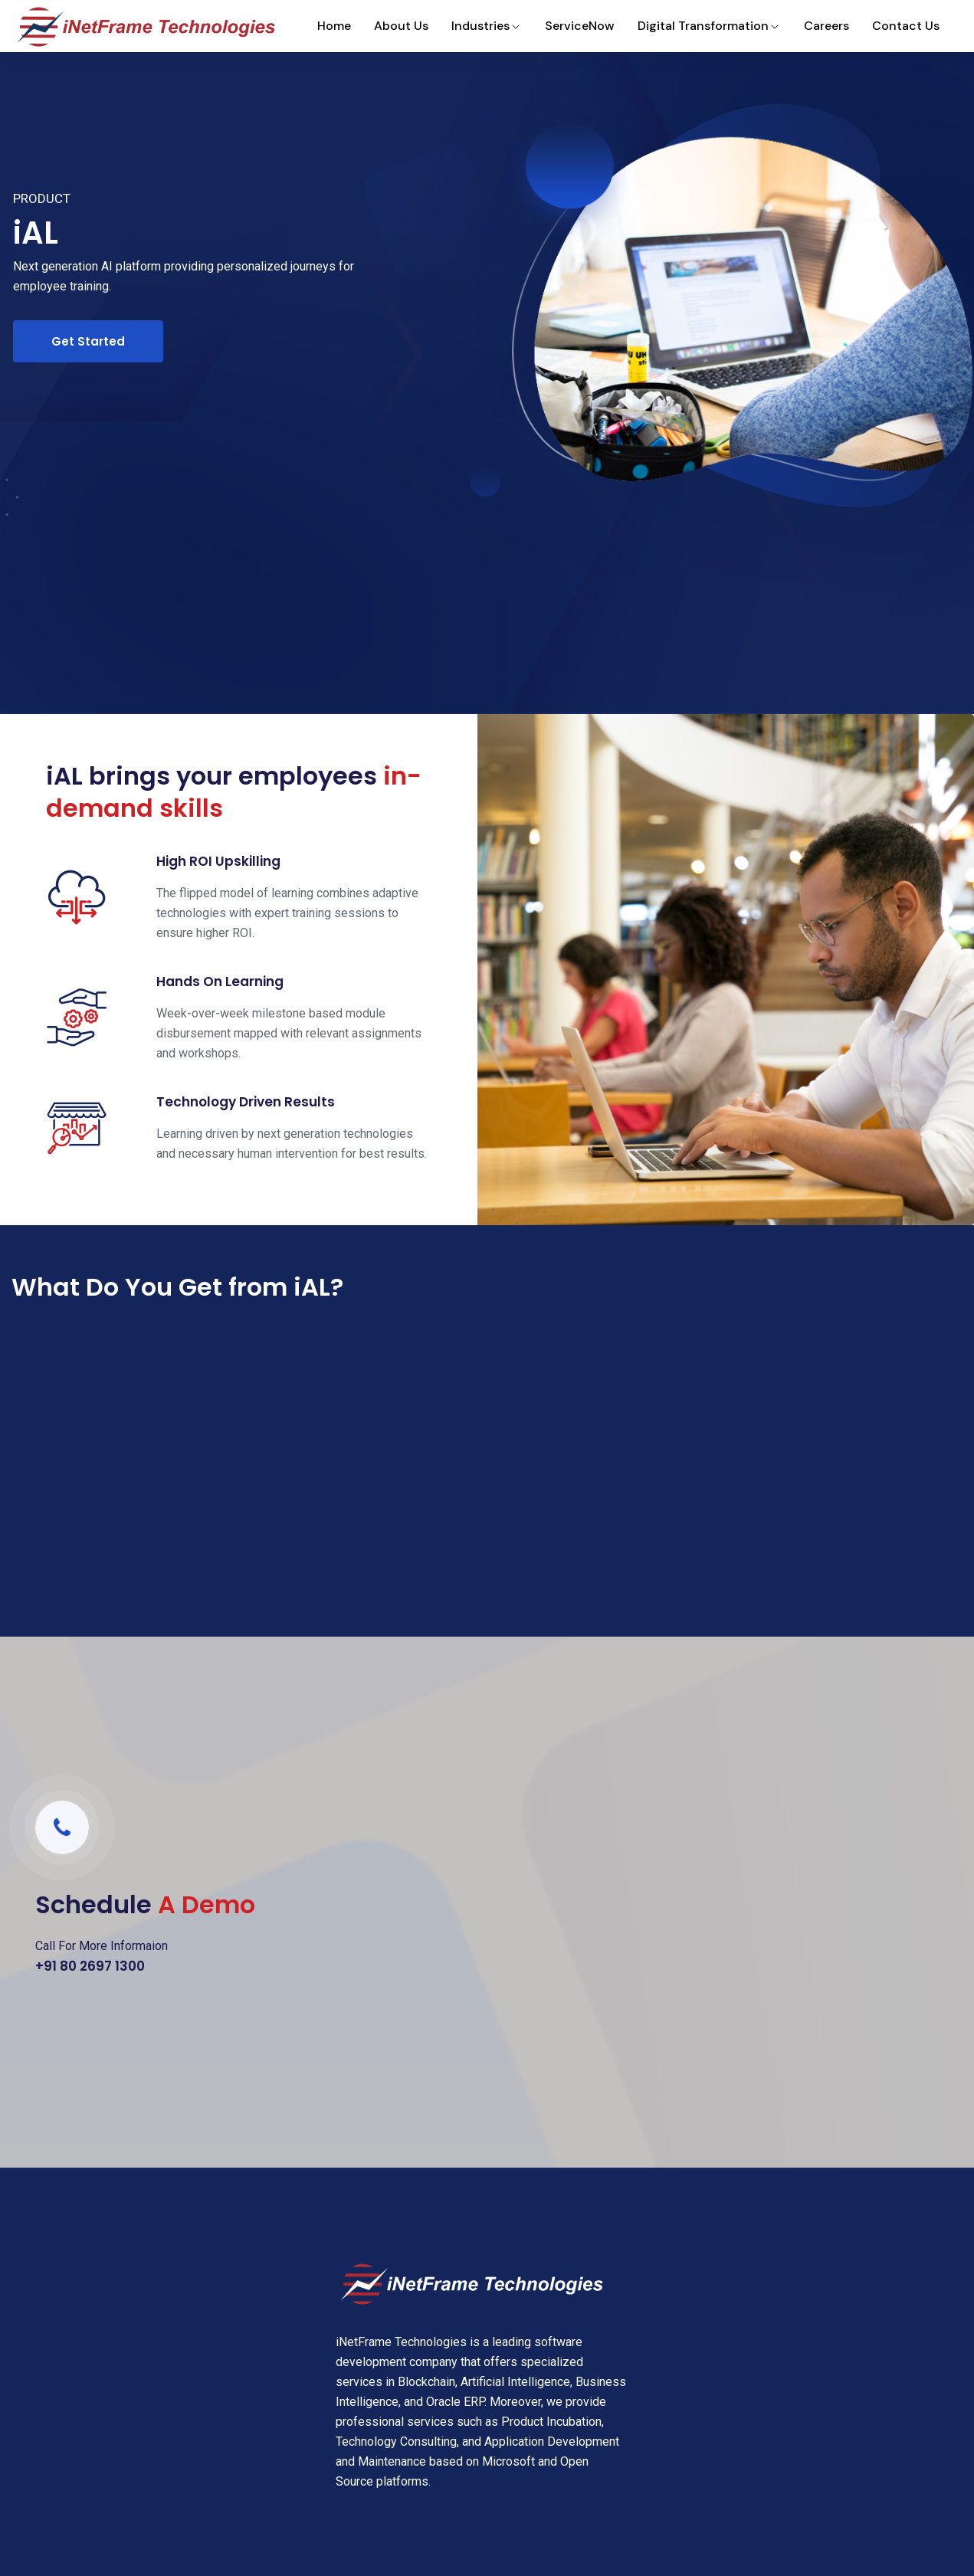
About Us (401, 26)
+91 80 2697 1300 (90, 1966)
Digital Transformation (709, 26)
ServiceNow (580, 26)
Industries (486, 26)
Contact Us (906, 26)
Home (334, 26)
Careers (826, 26)
